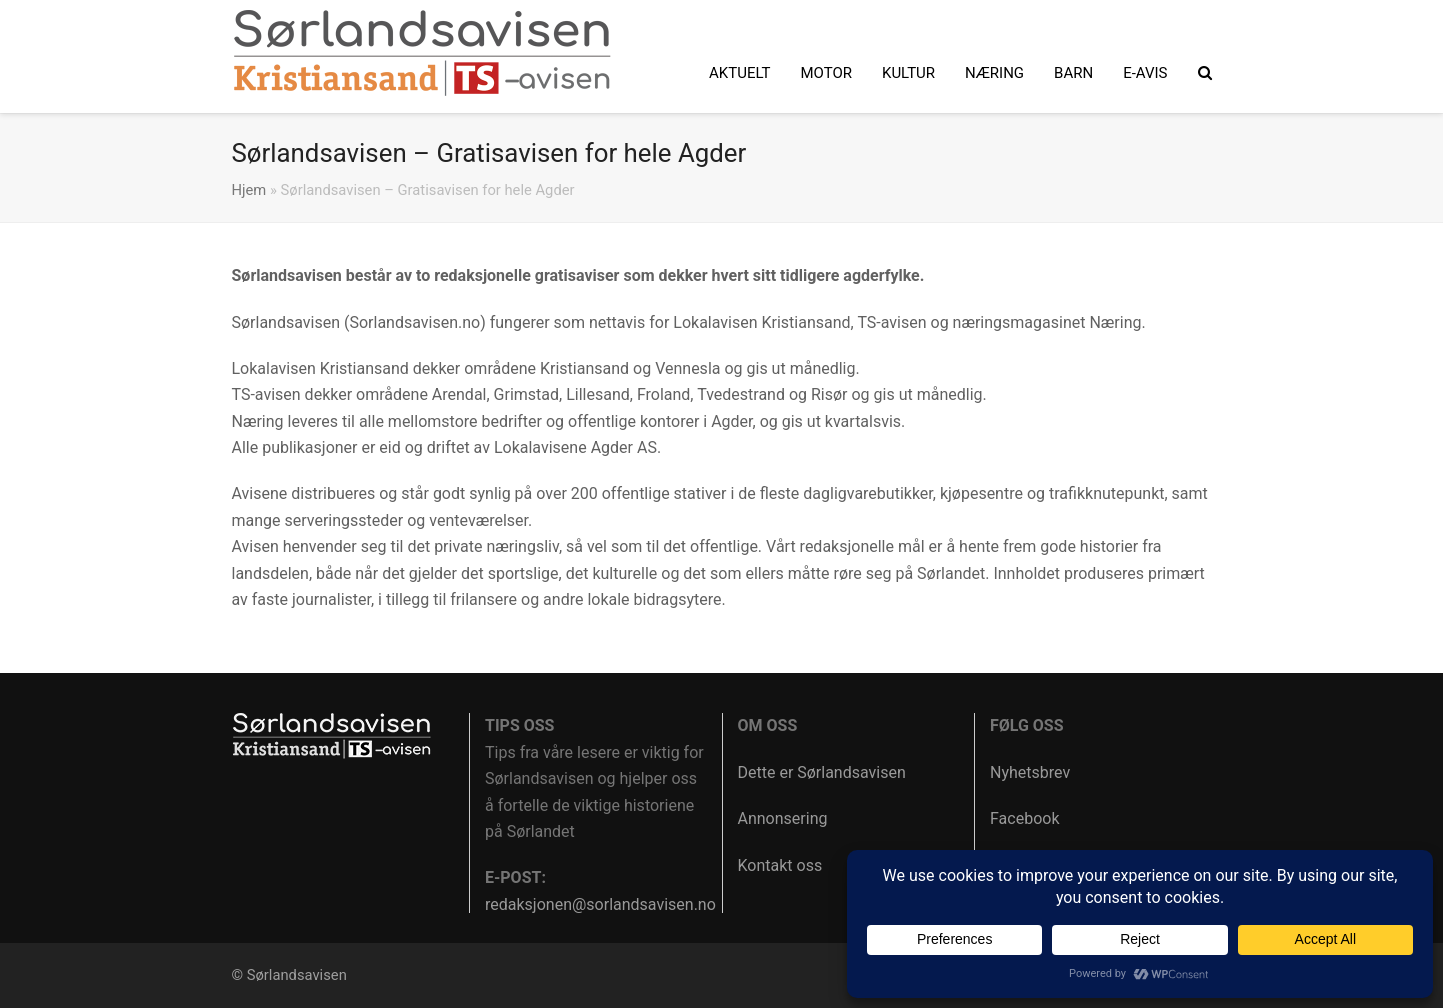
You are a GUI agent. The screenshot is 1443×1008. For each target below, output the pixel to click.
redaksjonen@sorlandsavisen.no (600, 904)
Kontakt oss (780, 865)
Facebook (1024, 818)
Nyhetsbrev (1030, 772)
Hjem (249, 190)
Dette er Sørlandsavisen (822, 772)
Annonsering (783, 818)
